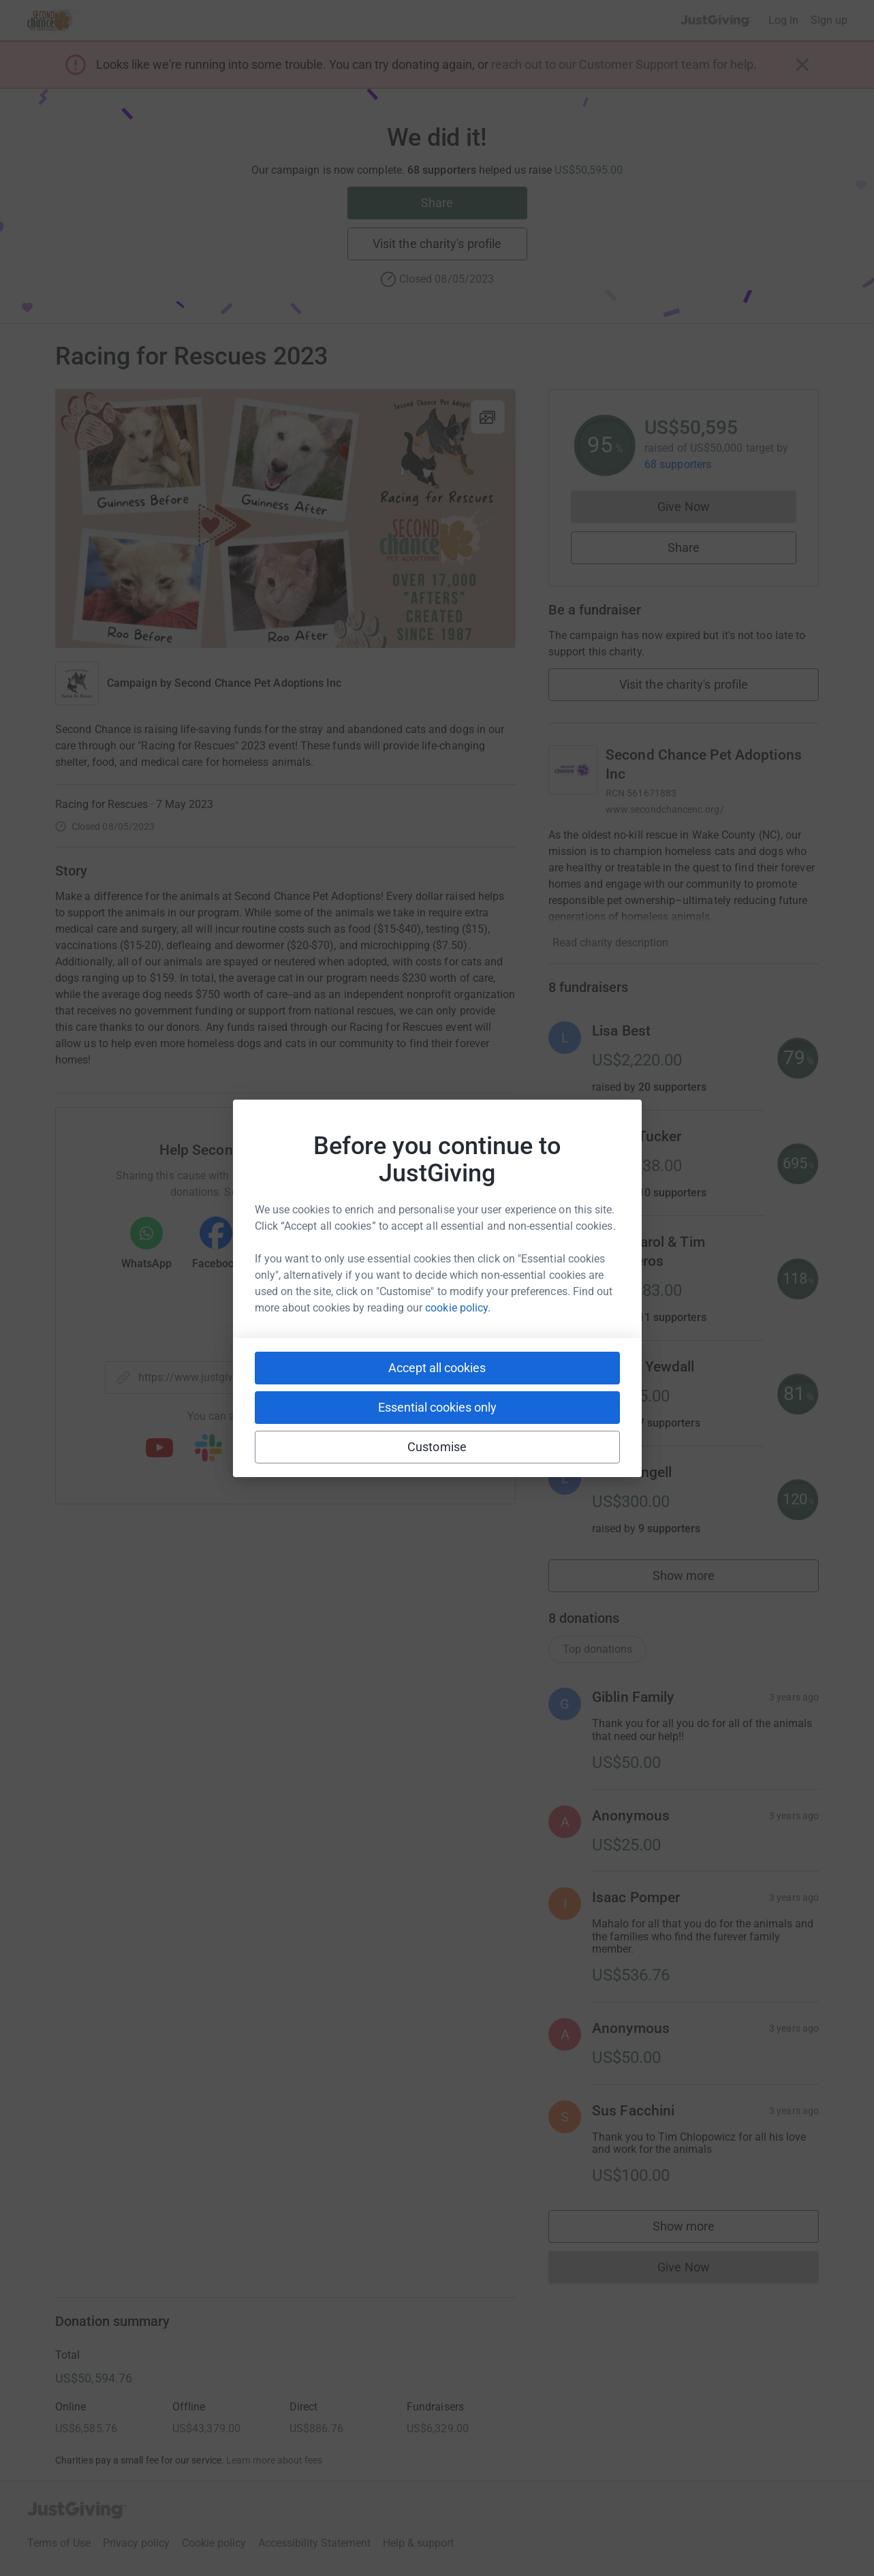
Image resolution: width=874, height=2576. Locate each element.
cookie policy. (457, 1307)
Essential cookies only (437, 1407)
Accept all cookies (437, 1368)
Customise (437, 1447)
